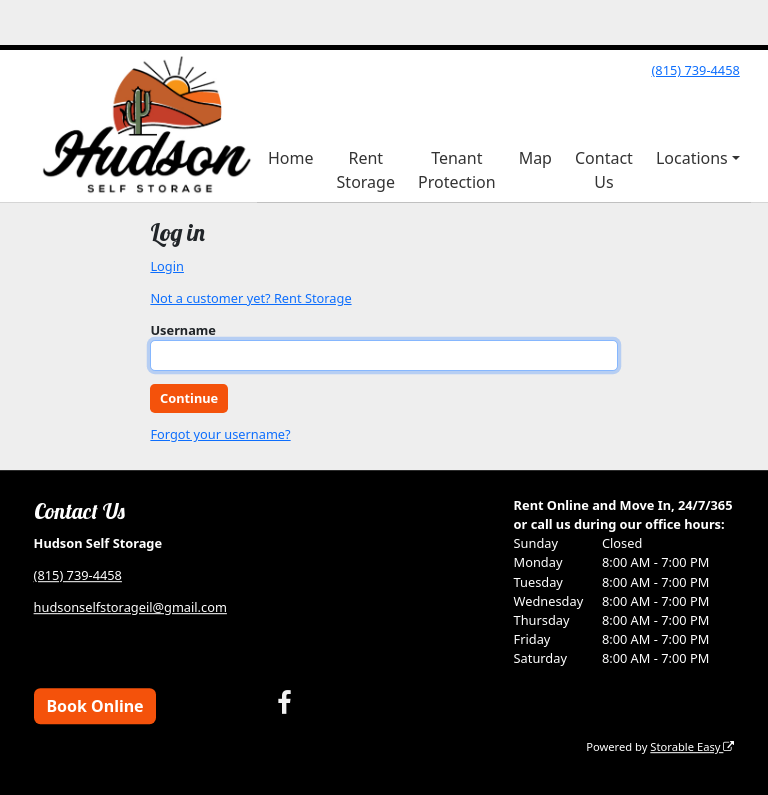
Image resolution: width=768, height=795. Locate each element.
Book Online (94, 706)
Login (167, 266)
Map (535, 158)
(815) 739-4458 (695, 70)
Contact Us (604, 170)
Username (183, 330)
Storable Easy (692, 746)
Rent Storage (366, 170)
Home (291, 158)
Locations (692, 158)
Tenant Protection (457, 170)
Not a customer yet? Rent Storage (250, 298)
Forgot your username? (220, 434)
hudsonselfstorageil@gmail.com (130, 607)
